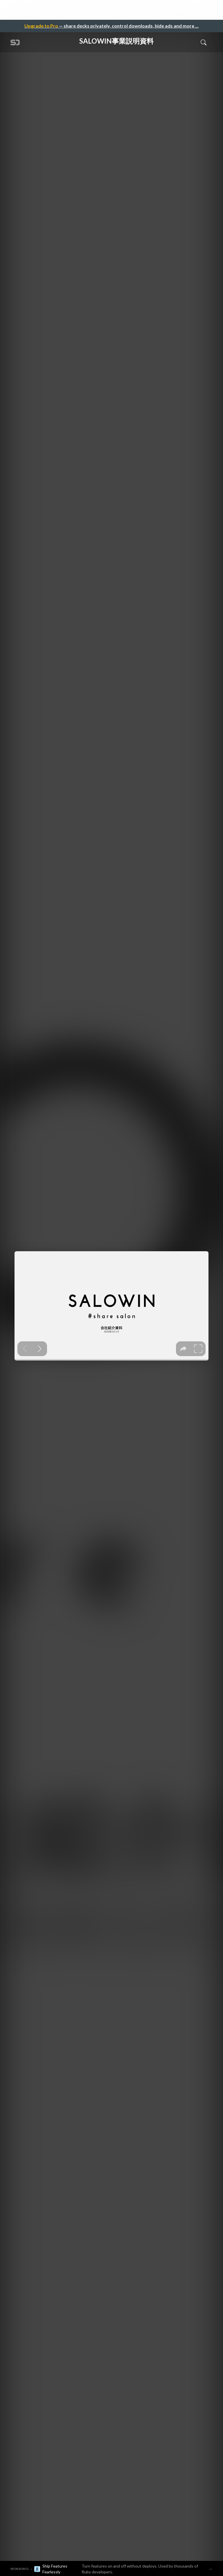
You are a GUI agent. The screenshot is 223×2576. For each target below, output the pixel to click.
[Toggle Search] (203, 42)
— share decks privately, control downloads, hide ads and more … (111, 25)
